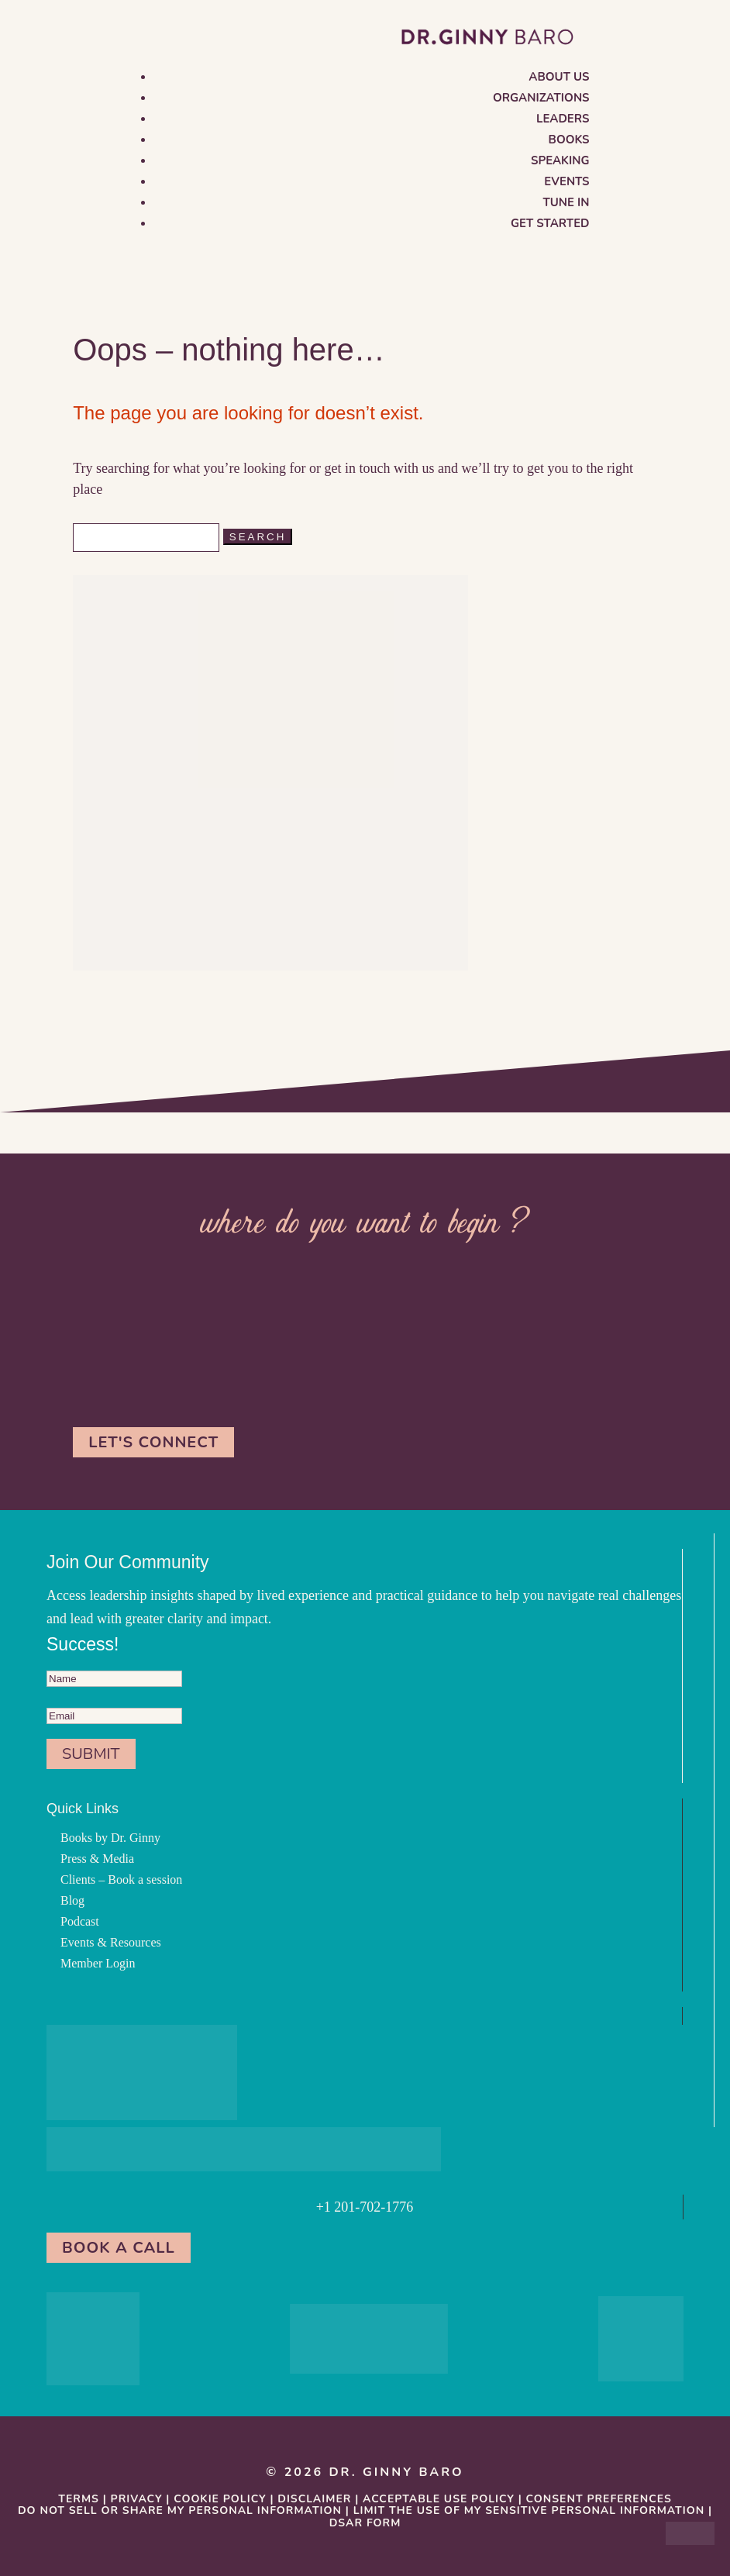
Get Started (550, 223)
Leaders (562, 118)
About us (559, 76)
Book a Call (118, 2247)
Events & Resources (110, 1942)
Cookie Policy (220, 2499)
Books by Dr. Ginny (110, 1837)
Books (569, 139)
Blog (72, 1900)
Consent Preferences (599, 2499)
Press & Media (97, 1858)
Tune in (565, 202)
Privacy (137, 2499)
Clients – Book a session (121, 1879)
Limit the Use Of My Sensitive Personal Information (529, 2510)
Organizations (541, 97)
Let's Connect (153, 1442)
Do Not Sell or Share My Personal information (180, 2510)
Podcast (79, 1921)
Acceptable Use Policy (439, 2499)
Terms (78, 2499)
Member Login (97, 1963)
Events (566, 181)
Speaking (560, 160)
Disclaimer (314, 2499)
